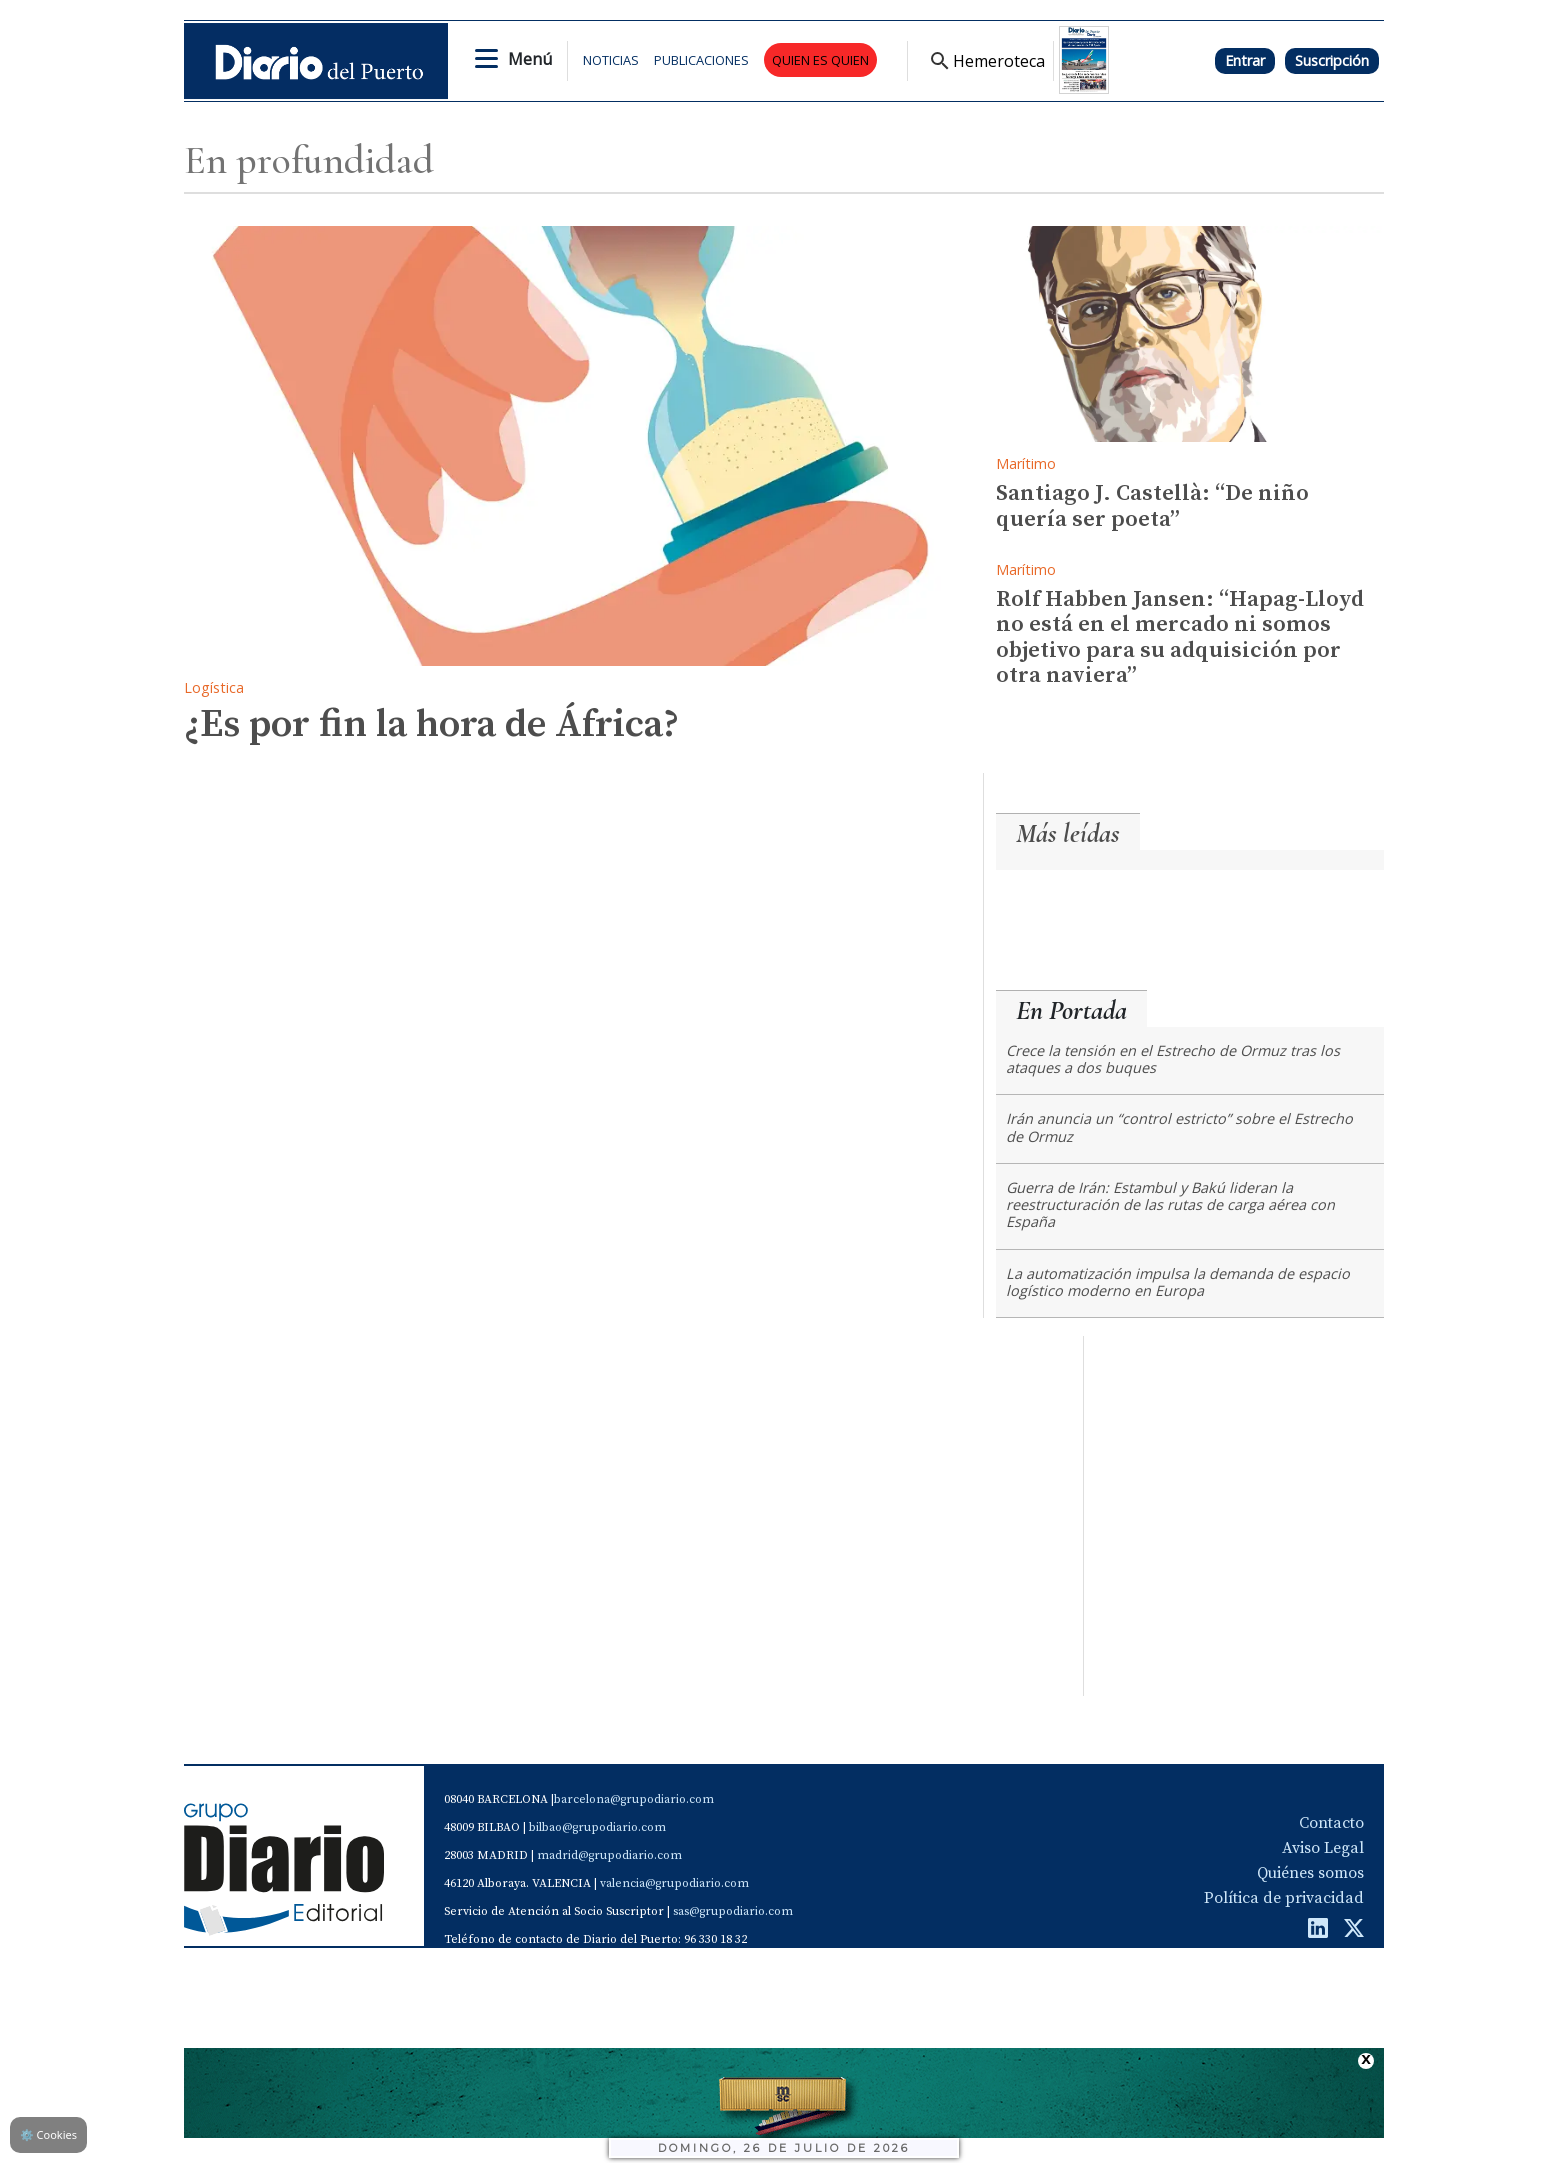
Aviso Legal (1323, 1848)
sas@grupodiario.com (733, 1911)
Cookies (48, 2134)
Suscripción (1332, 60)
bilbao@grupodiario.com (597, 1827)
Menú (530, 59)
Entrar (1245, 60)
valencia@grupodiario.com (674, 1883)
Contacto (1331, 1823)
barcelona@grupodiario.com (634, 1799)
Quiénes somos (1310, 1873)
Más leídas (1068, 833)
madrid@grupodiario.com (609, 1855)
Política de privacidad (1284, 1898)
